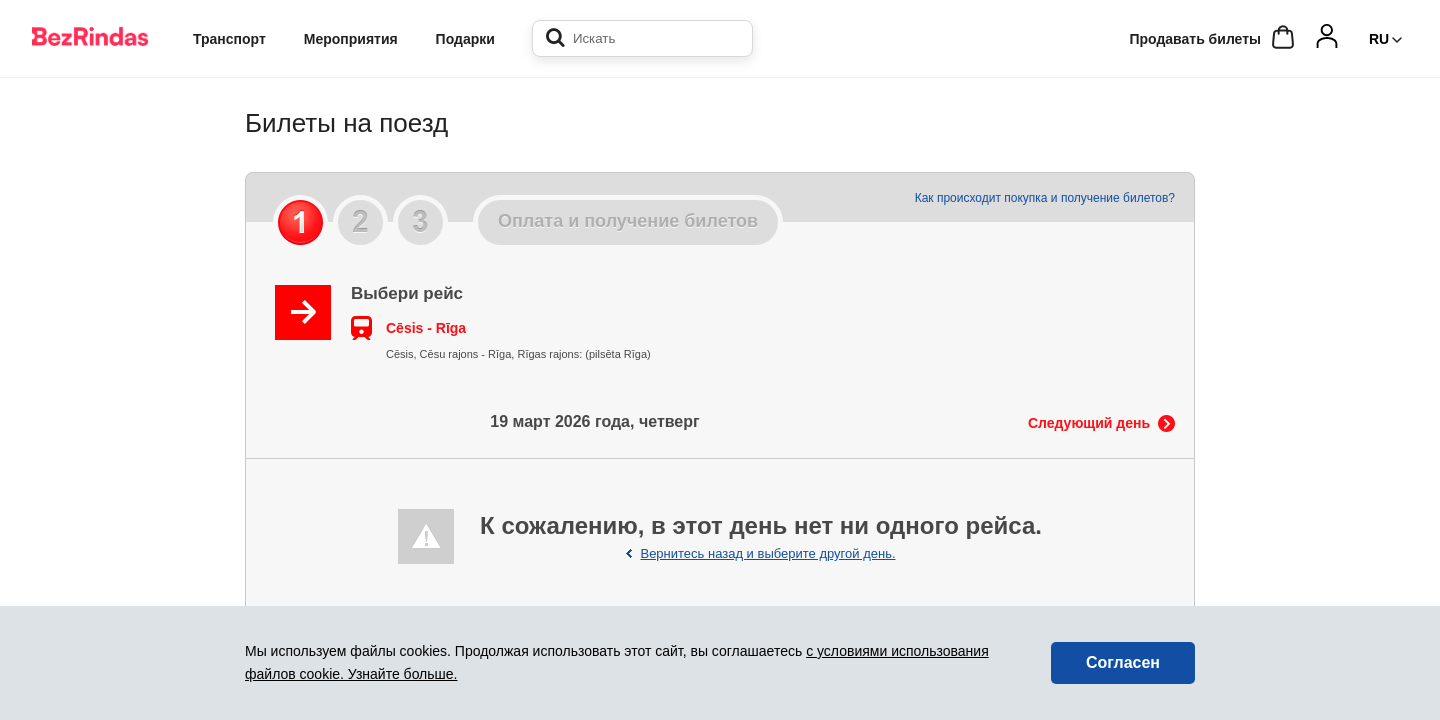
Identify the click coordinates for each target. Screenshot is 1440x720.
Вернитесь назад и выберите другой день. (767, 553)
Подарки (465, 39)
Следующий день (1089, 423)
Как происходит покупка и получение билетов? (1045, 198)
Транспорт (229, 39)
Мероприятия (351, 39)
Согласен (1123, 662)
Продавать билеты (1195, 39)
